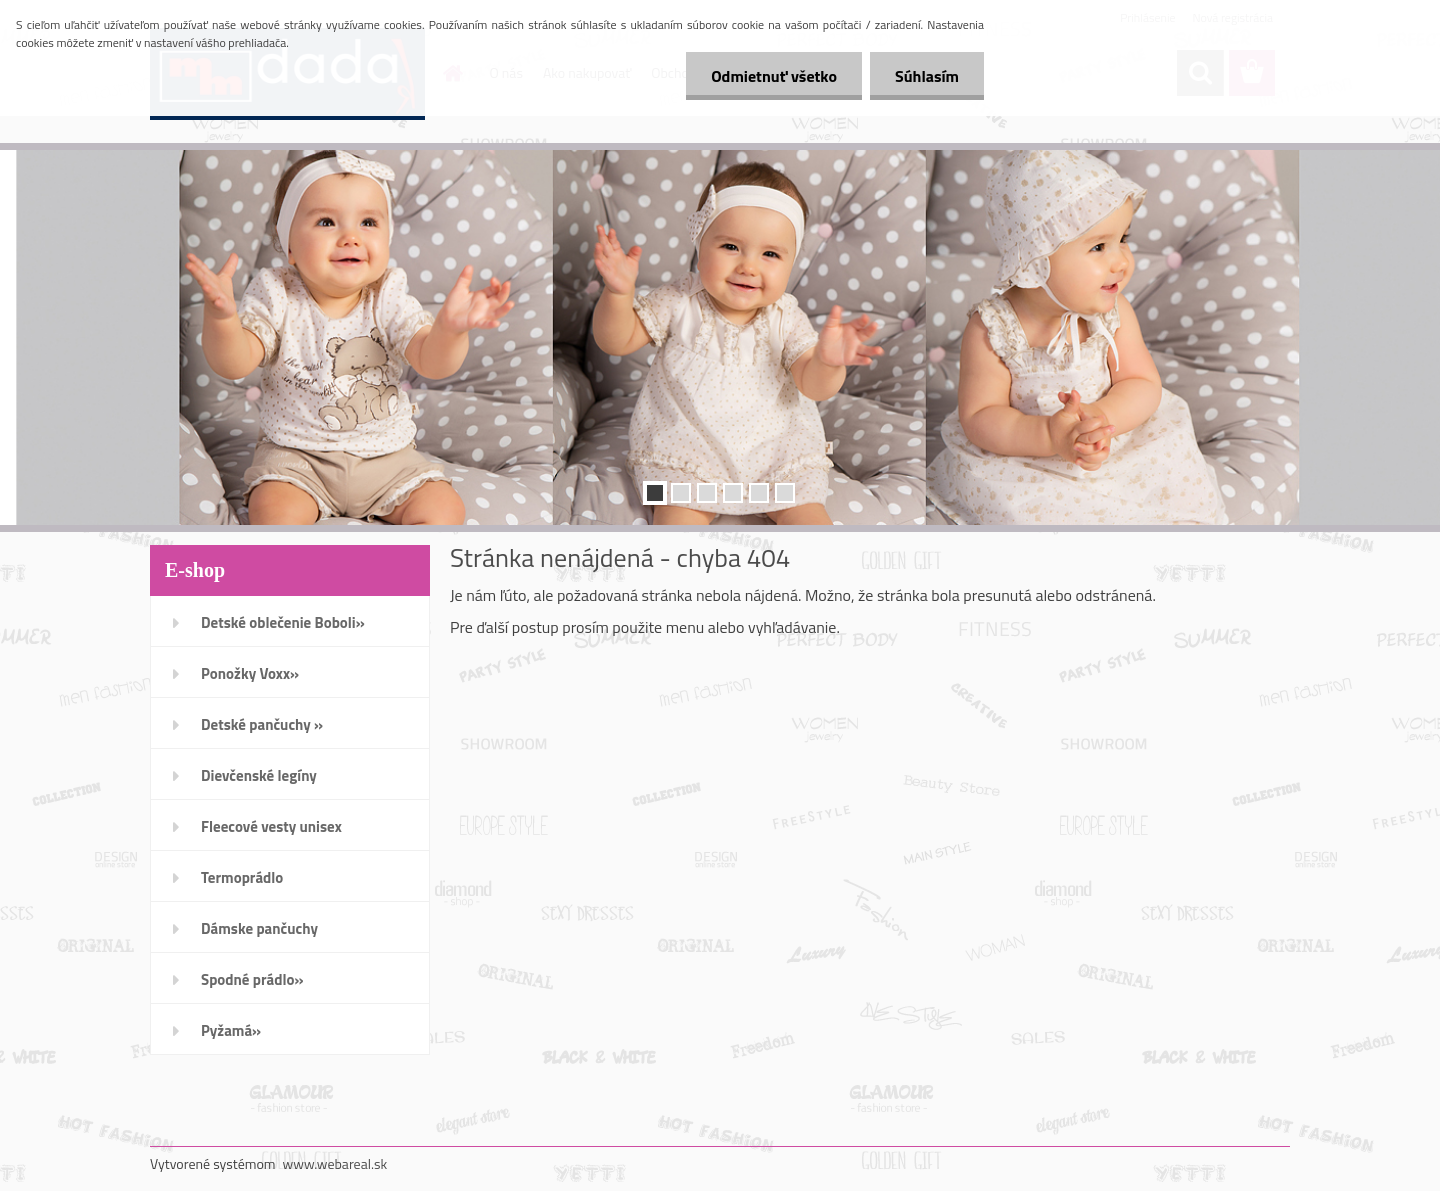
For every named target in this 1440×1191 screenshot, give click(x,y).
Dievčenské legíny (259, 775)
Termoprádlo (242, 877)
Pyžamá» (231, 1030)
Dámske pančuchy (259, 928)
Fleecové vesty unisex (271, 826)
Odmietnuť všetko (774, 76)
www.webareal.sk (335, 1163)
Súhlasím (927, 76)
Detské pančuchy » (262, 724)
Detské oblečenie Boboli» (283, 622)
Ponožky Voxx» (250, 673)
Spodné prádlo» (252, 979)
